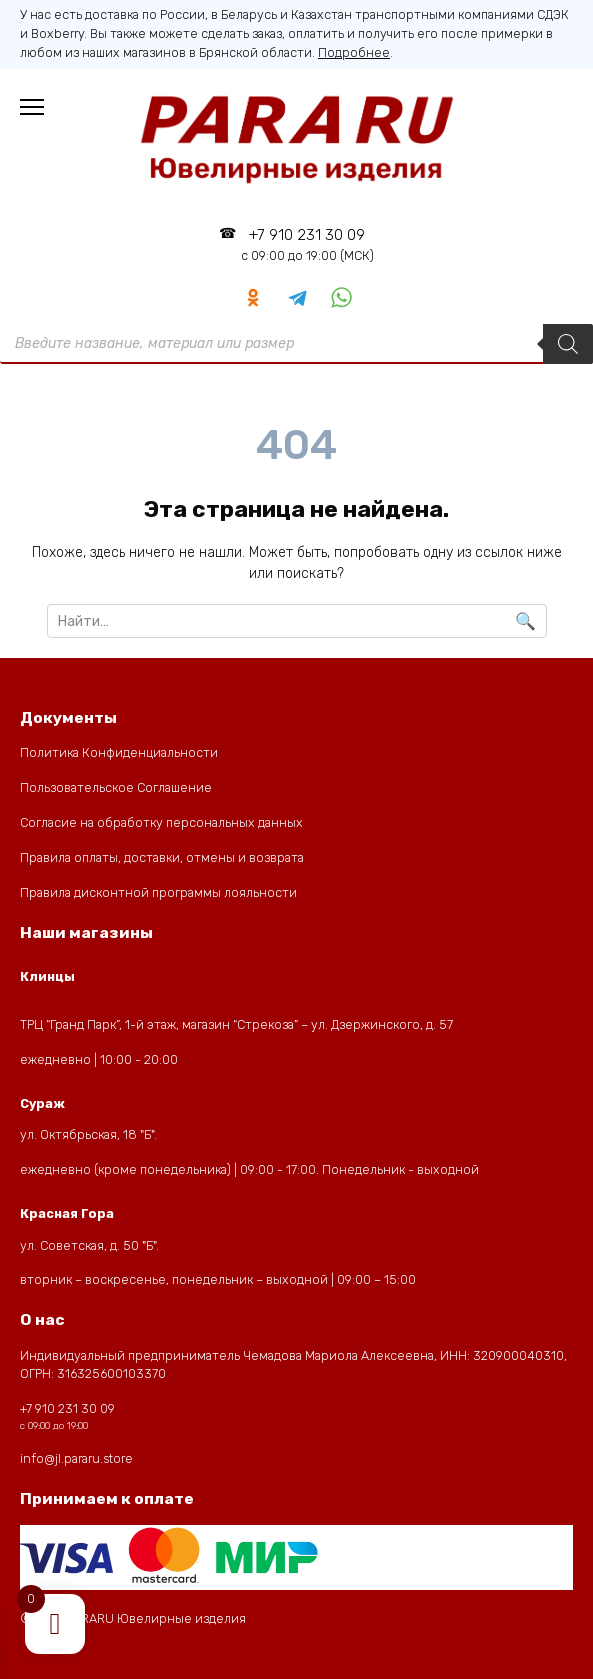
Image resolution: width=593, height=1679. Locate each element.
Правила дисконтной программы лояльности (158, 892)
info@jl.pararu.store (76, 1458)
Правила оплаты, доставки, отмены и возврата (162, 857)
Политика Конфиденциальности (119, 752)
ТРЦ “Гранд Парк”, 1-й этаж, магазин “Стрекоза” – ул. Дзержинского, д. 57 (236, 1024)
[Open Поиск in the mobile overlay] (296, 344)
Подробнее (354, 52)
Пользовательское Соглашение (116, 787)
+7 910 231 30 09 (307, 244)
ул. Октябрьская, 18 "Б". (88, 1134)
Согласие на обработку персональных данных (161, 822)
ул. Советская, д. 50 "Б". (89, 1245)
